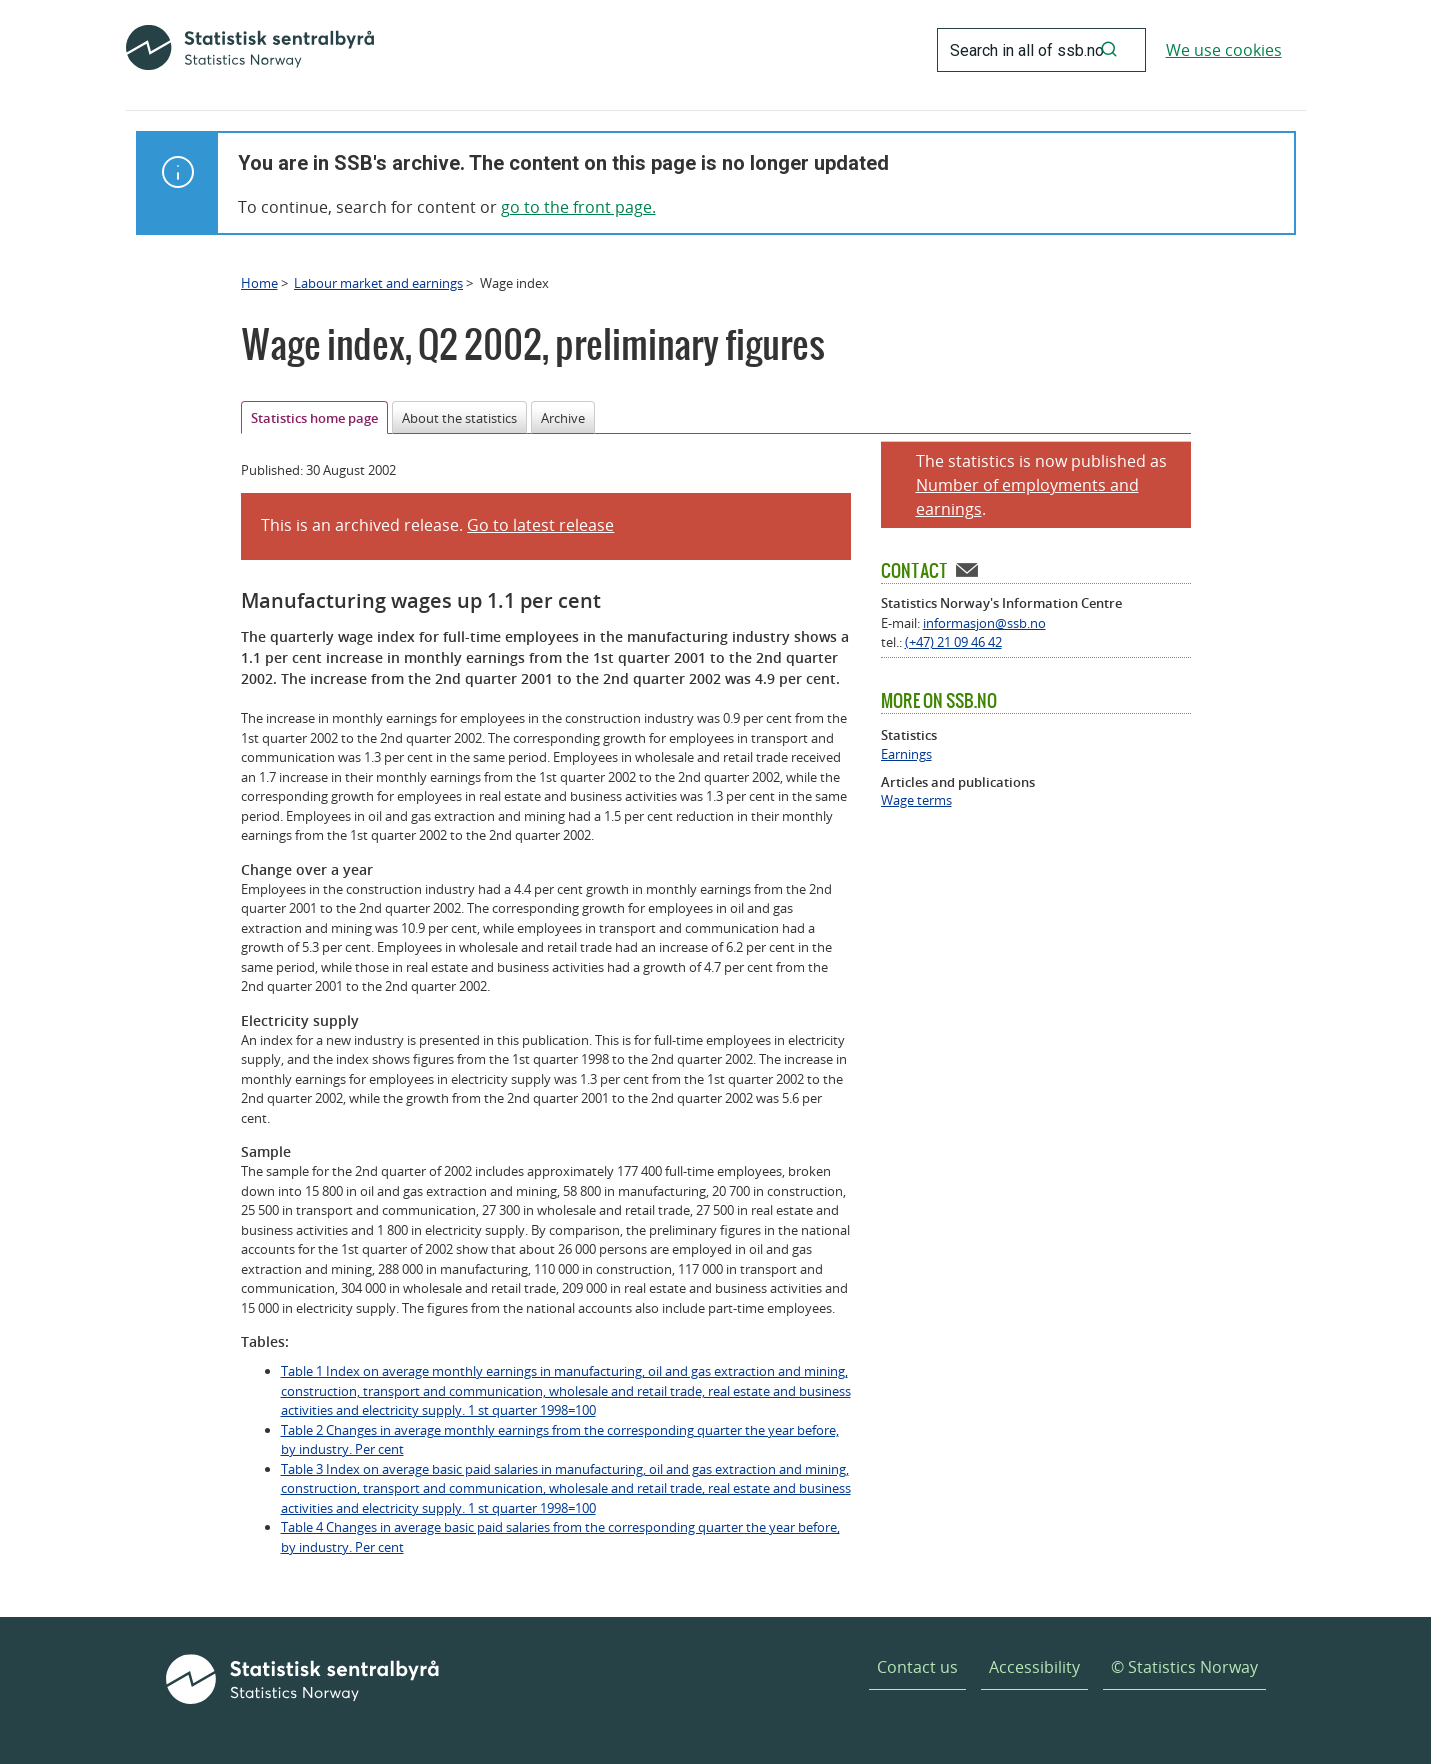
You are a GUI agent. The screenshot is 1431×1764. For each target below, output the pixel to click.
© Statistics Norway (1184, 1667)
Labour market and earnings (378, 283)
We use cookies (1224, 50)
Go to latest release (540, 525)
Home (259, 283)
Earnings (906, 754)
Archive (563, 418)
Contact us (917, 1667)
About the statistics (459, 418)
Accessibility (1034, 1667)
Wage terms (916, 800)
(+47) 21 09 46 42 (953, 642)
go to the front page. (578, 207)
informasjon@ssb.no (984, 623)
